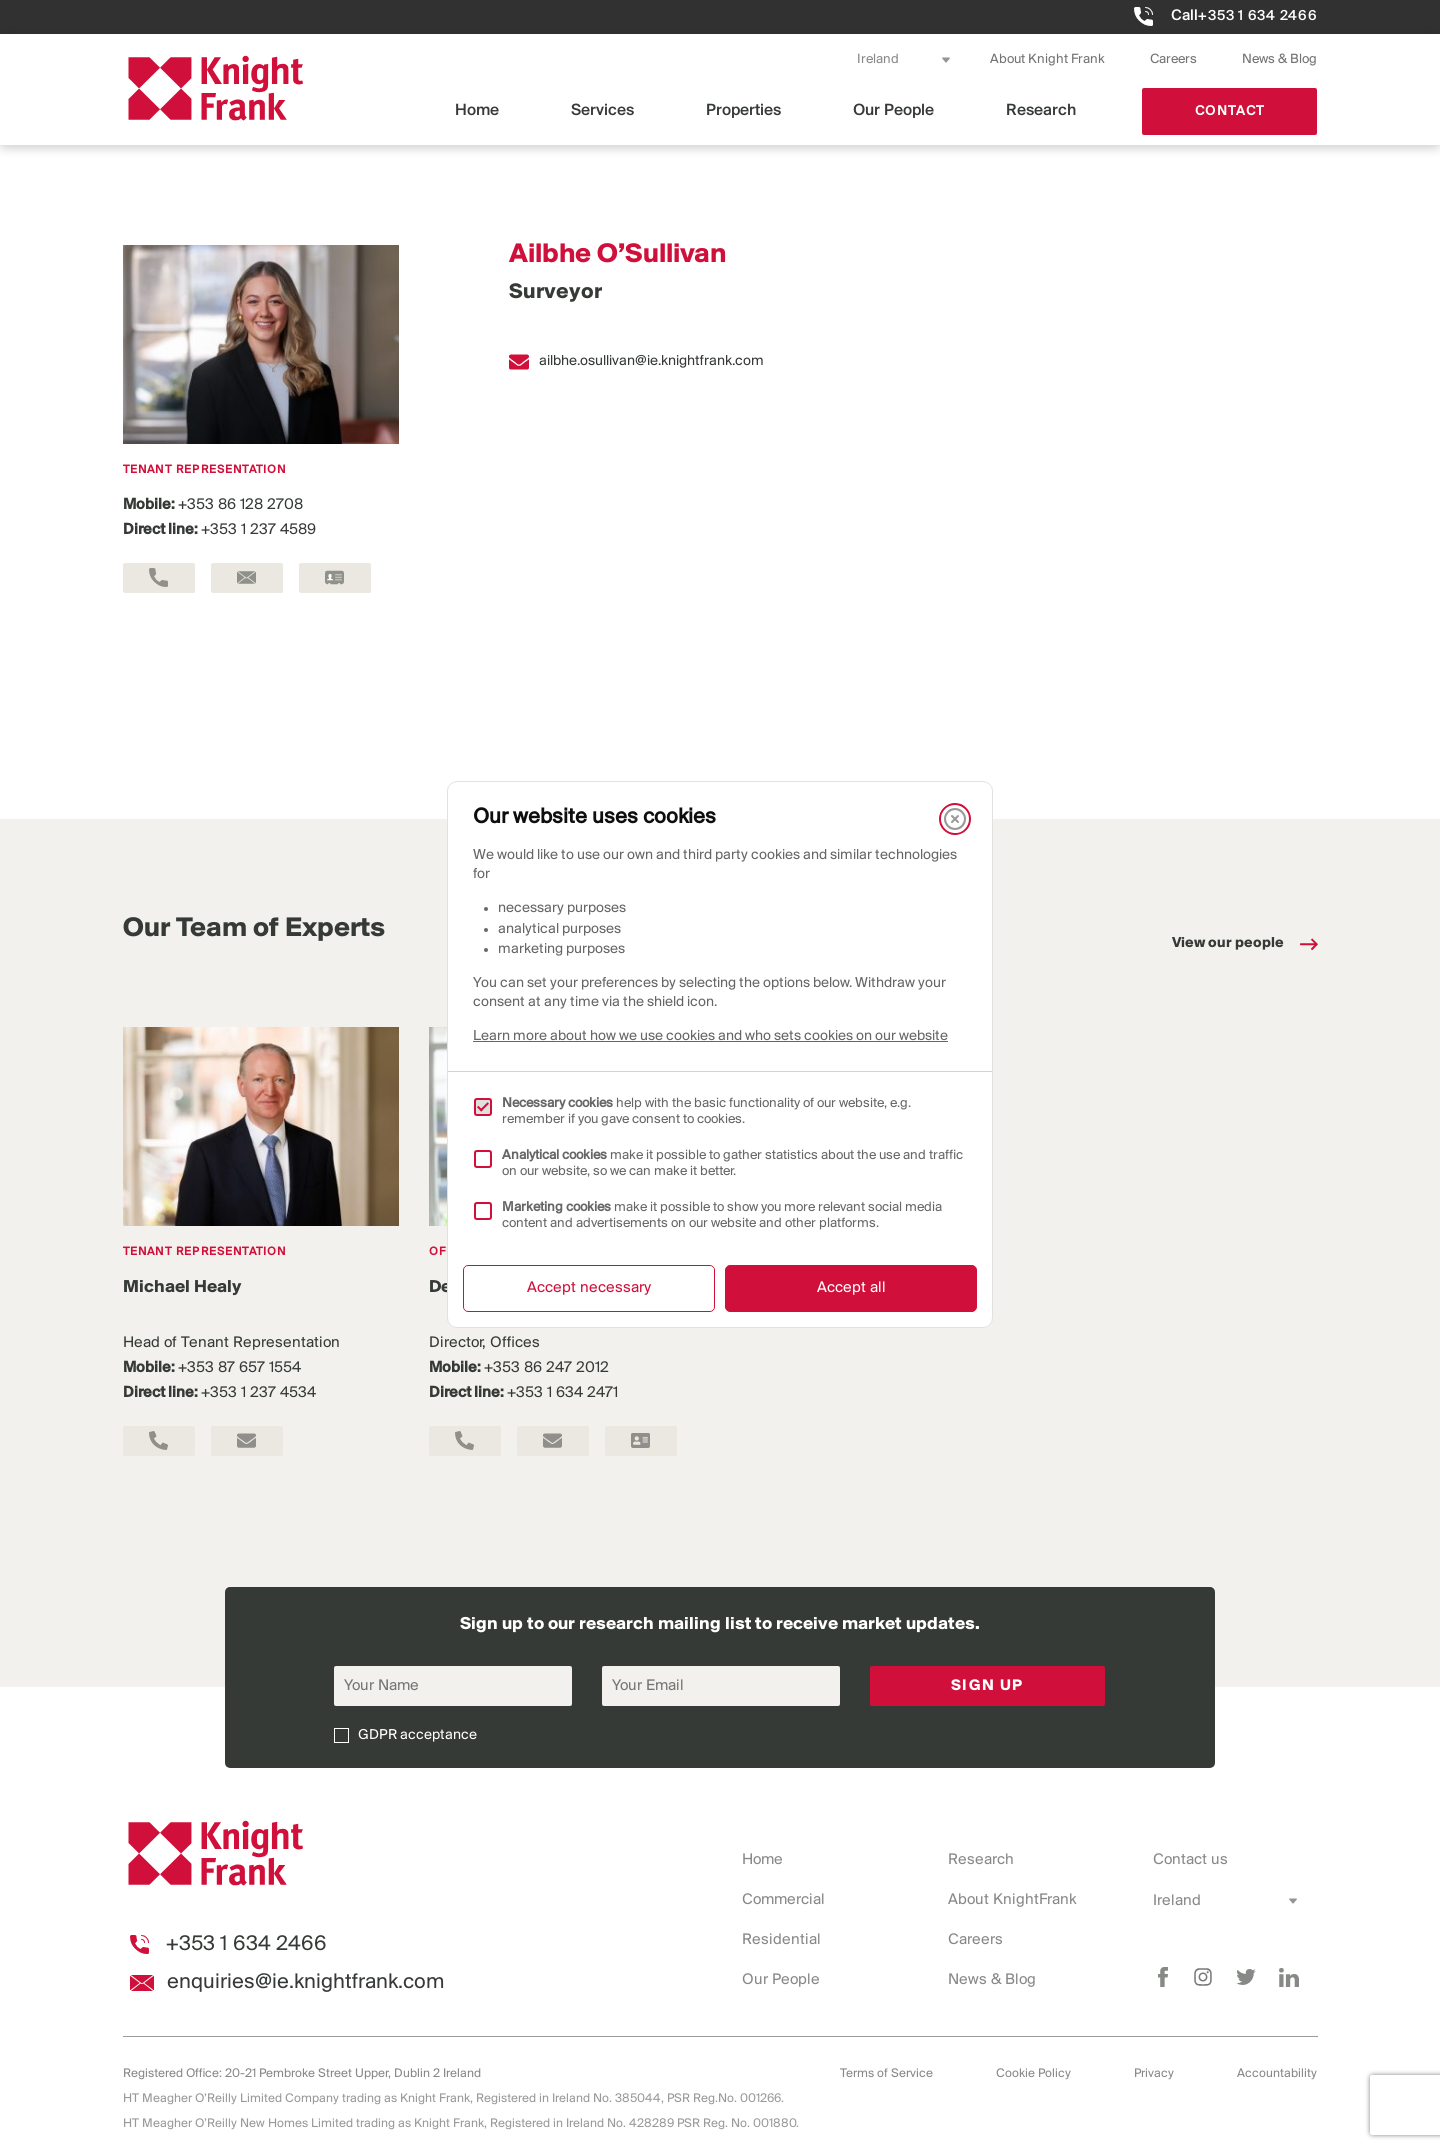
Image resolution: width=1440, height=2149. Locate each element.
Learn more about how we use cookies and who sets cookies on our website (710, 1036)
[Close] (955, 819)
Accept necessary (589, 1288)
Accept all (851, 1288)
